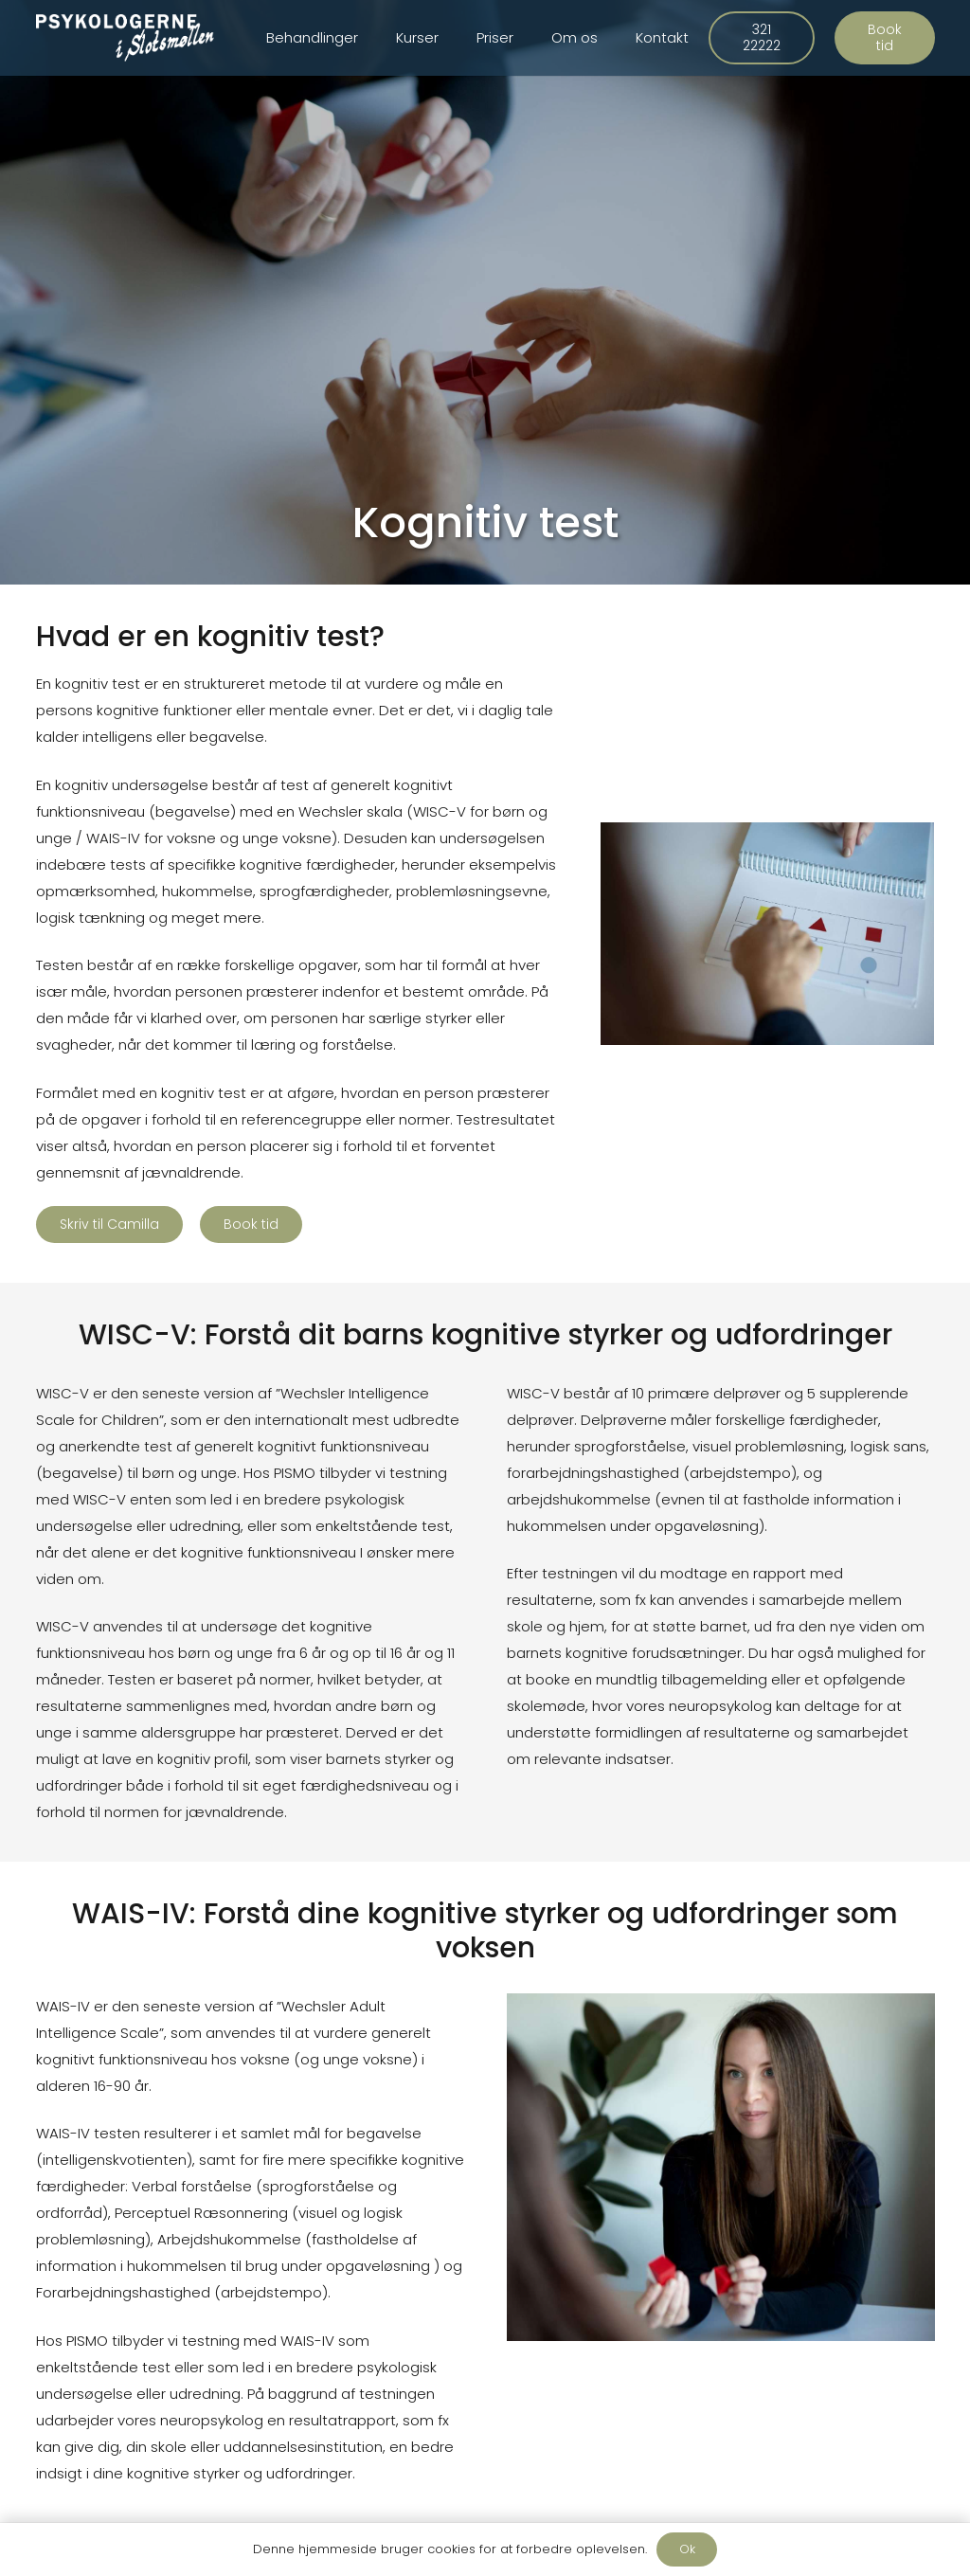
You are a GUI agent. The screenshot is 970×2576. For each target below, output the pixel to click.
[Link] (126, 38)
